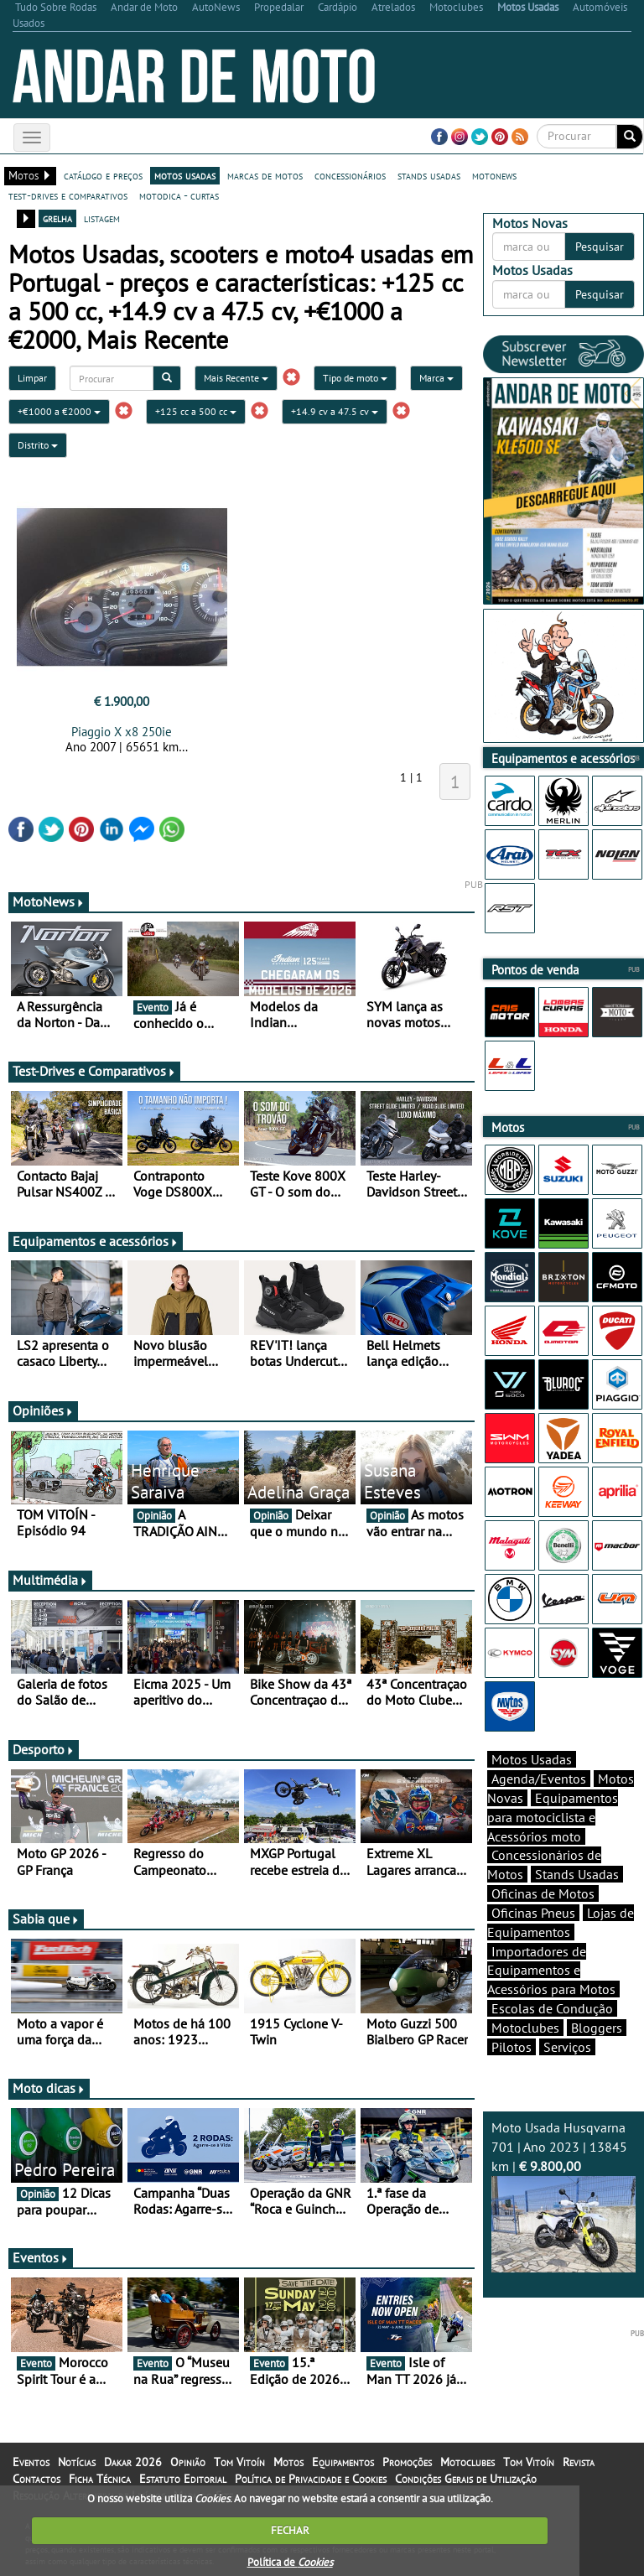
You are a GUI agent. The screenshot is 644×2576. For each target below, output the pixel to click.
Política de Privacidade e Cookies (311, 2478)
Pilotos (511, 2046)
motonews (494, 175)
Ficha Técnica (100, 2478)
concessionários (350, 175)
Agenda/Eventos (538, 1778)
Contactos (36, 2478)
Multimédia (50, 1579)
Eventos (41, 2257)
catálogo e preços (103, 175)
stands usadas (428, 175)
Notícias (77, 2462)
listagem (102, 218)
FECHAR (290, 2530)
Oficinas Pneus (533, 1912)
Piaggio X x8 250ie (121, 732)
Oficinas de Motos (543, 1893)
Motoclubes (525, 2027)
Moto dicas (49, 2088)
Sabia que (46, 1918)
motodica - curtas (179, 195)
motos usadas (185, 175)
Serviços (567, 2046)
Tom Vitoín (239, 2462)
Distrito (38, 445)
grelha (57, 218)
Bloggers (596, 2027)
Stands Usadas (577, 1874)
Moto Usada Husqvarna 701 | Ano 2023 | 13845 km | (563, 2195)
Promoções (407, 2462)
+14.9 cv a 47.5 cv (334, 411)
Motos (288, 2462)
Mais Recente (236, 377)
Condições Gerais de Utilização (466, 2478)
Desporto (44, 1749)
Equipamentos (343, 2462)
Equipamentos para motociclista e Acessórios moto (552, 1817)
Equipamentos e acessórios (96, 1241)
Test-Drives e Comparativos (94, 1070)
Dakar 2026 (133, 2462)
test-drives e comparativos (67, 195)
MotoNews (49, 901)
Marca (436, 377)
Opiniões (43, 1410)
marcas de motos (265, 175)
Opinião (187, 2462)
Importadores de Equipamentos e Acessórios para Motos (551, 1970)
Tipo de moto (355, 377)
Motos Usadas (531, 1759)
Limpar (32, 377)
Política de (290, 2562)
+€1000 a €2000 (59, 411)
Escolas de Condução (552, 2008)
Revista (579, 2462)
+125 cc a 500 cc (195, 411)
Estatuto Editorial (182, 2478)
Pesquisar (599, 246)
